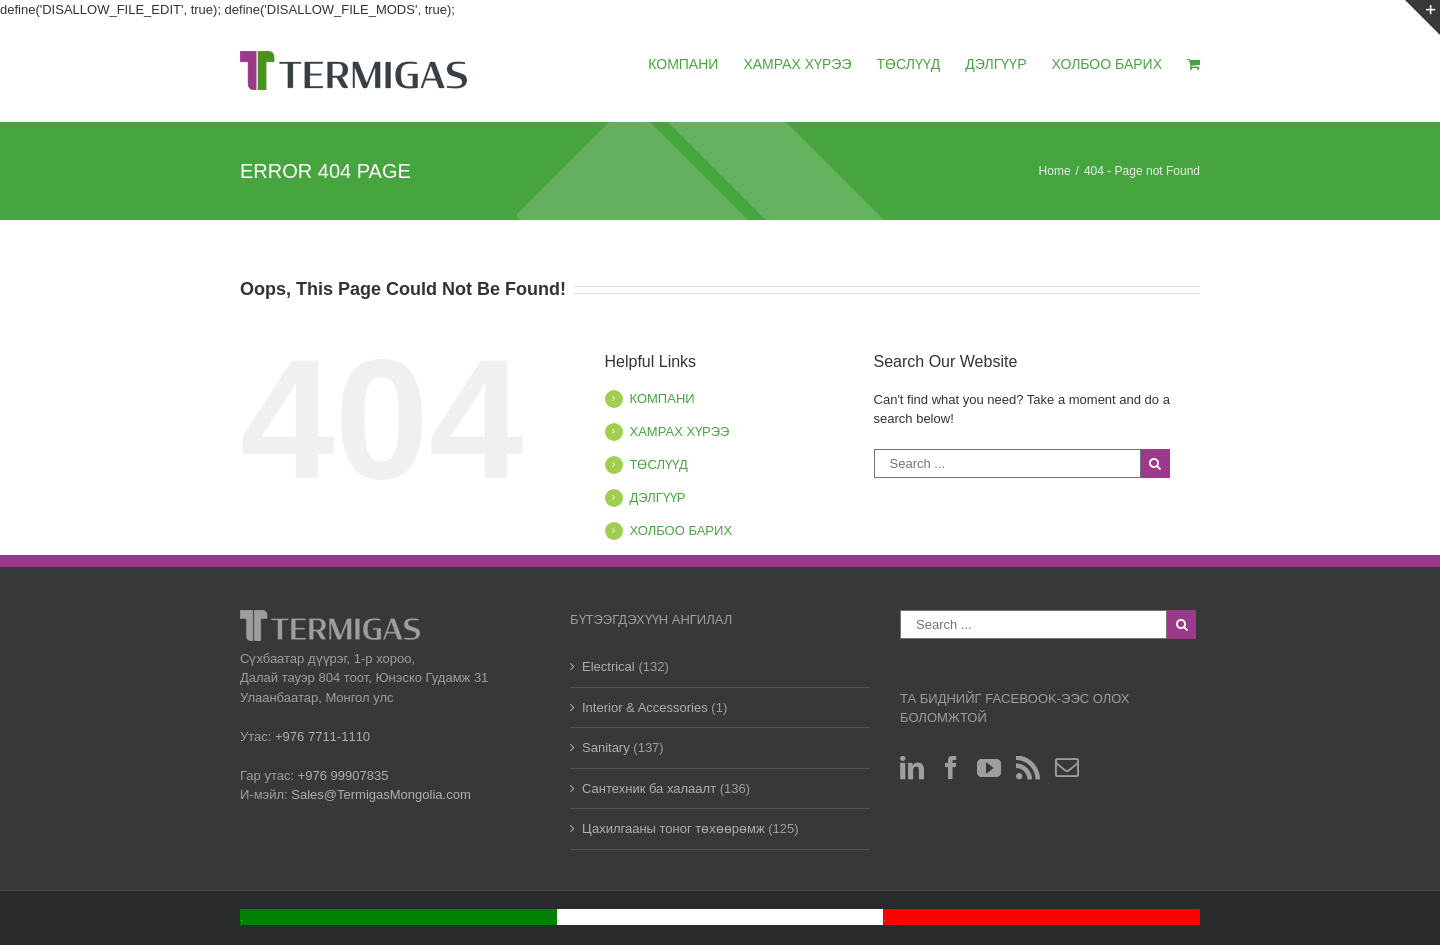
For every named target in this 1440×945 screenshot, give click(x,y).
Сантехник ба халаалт (649, 788)
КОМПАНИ (662, 398)
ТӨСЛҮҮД (659, 464)
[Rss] (1028, 768)
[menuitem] (695, 63)
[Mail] (1067, 768)
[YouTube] (989, 768)
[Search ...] (1007, 463)
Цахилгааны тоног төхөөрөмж (673, 828)
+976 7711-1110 (322, 736)
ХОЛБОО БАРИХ (681, 530)
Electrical (608, 666)
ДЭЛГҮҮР (658, 497)
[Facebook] (951, 768)
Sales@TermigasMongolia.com (380, 794)
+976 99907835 (343, 775)
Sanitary (606, 747)
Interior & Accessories (645, 707)
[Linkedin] (912, 768)
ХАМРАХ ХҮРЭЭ (680, 431)
